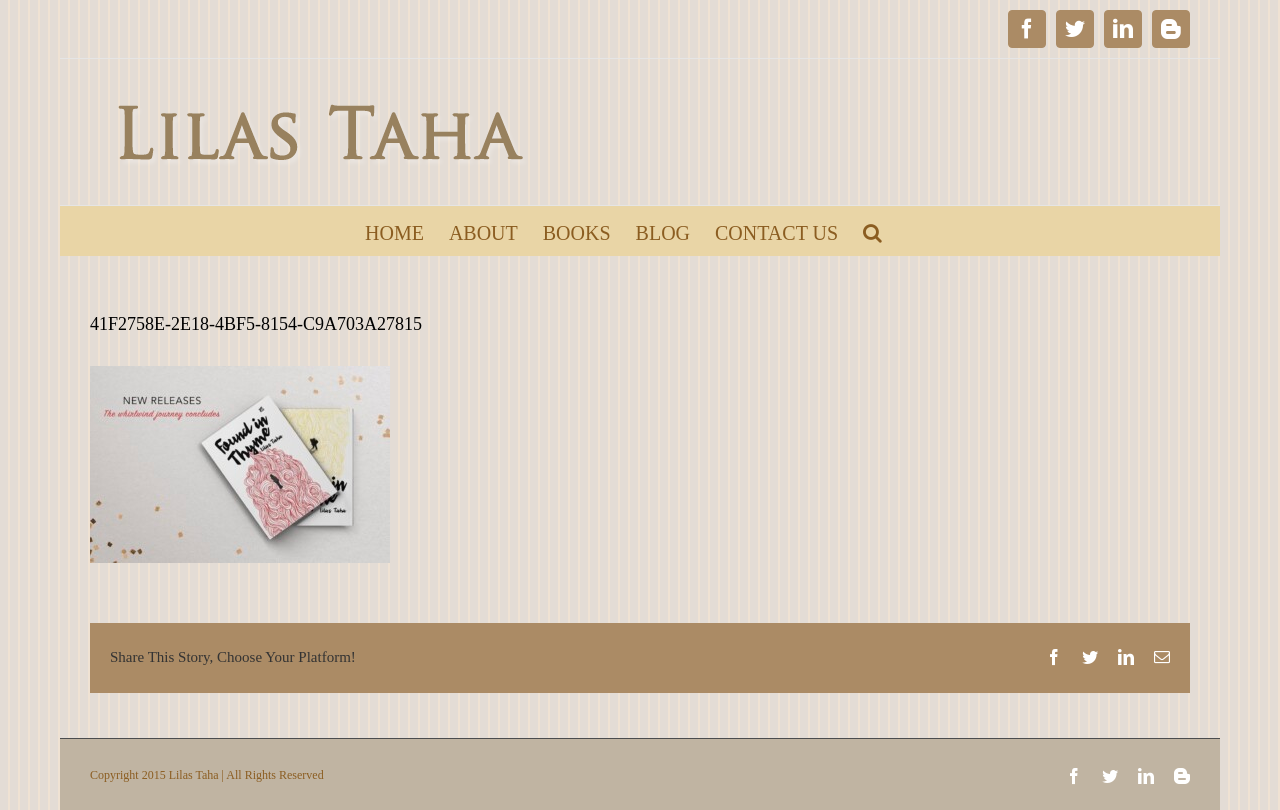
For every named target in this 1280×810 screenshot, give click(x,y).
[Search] (872, 231)
